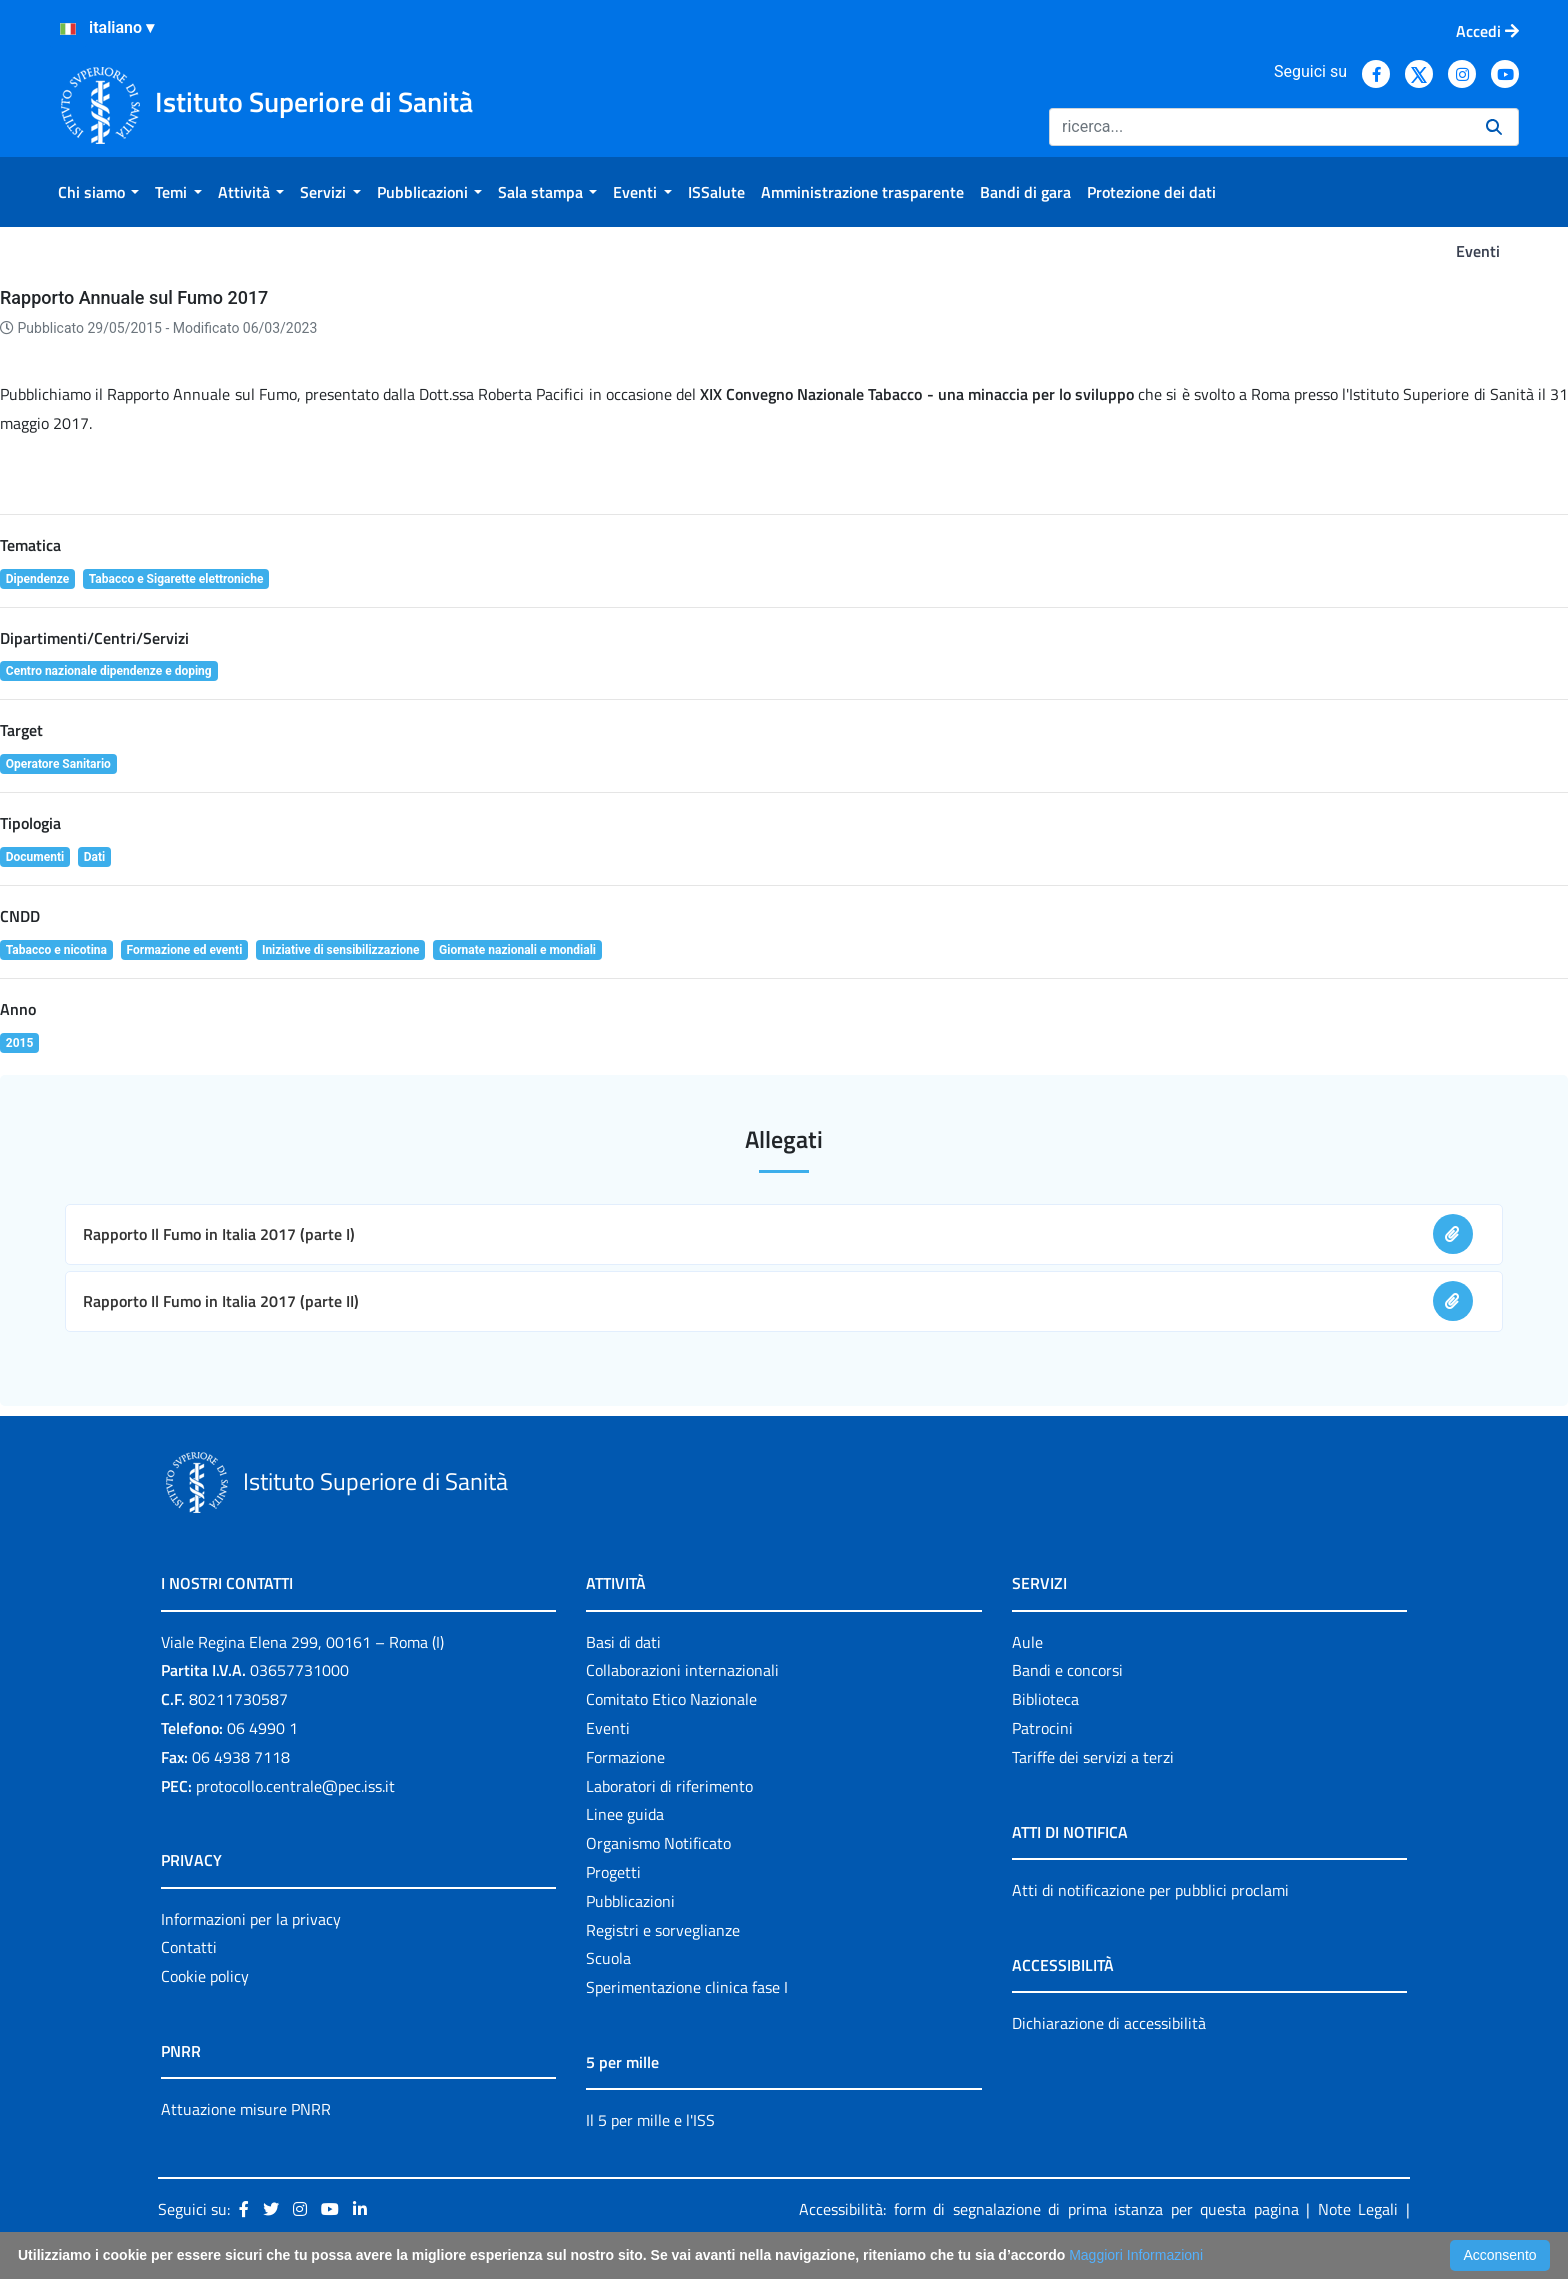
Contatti (189, 1947)
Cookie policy (205, 1976)
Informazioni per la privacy (251, 1919)
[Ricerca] (1259, 127)
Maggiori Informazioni (1136, 2255)
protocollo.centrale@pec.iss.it (295, 1786)
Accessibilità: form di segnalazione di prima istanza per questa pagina (1049, 2209)
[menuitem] (98, 192)
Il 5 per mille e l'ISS (650, 2120)
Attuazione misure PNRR (246, 2109)
